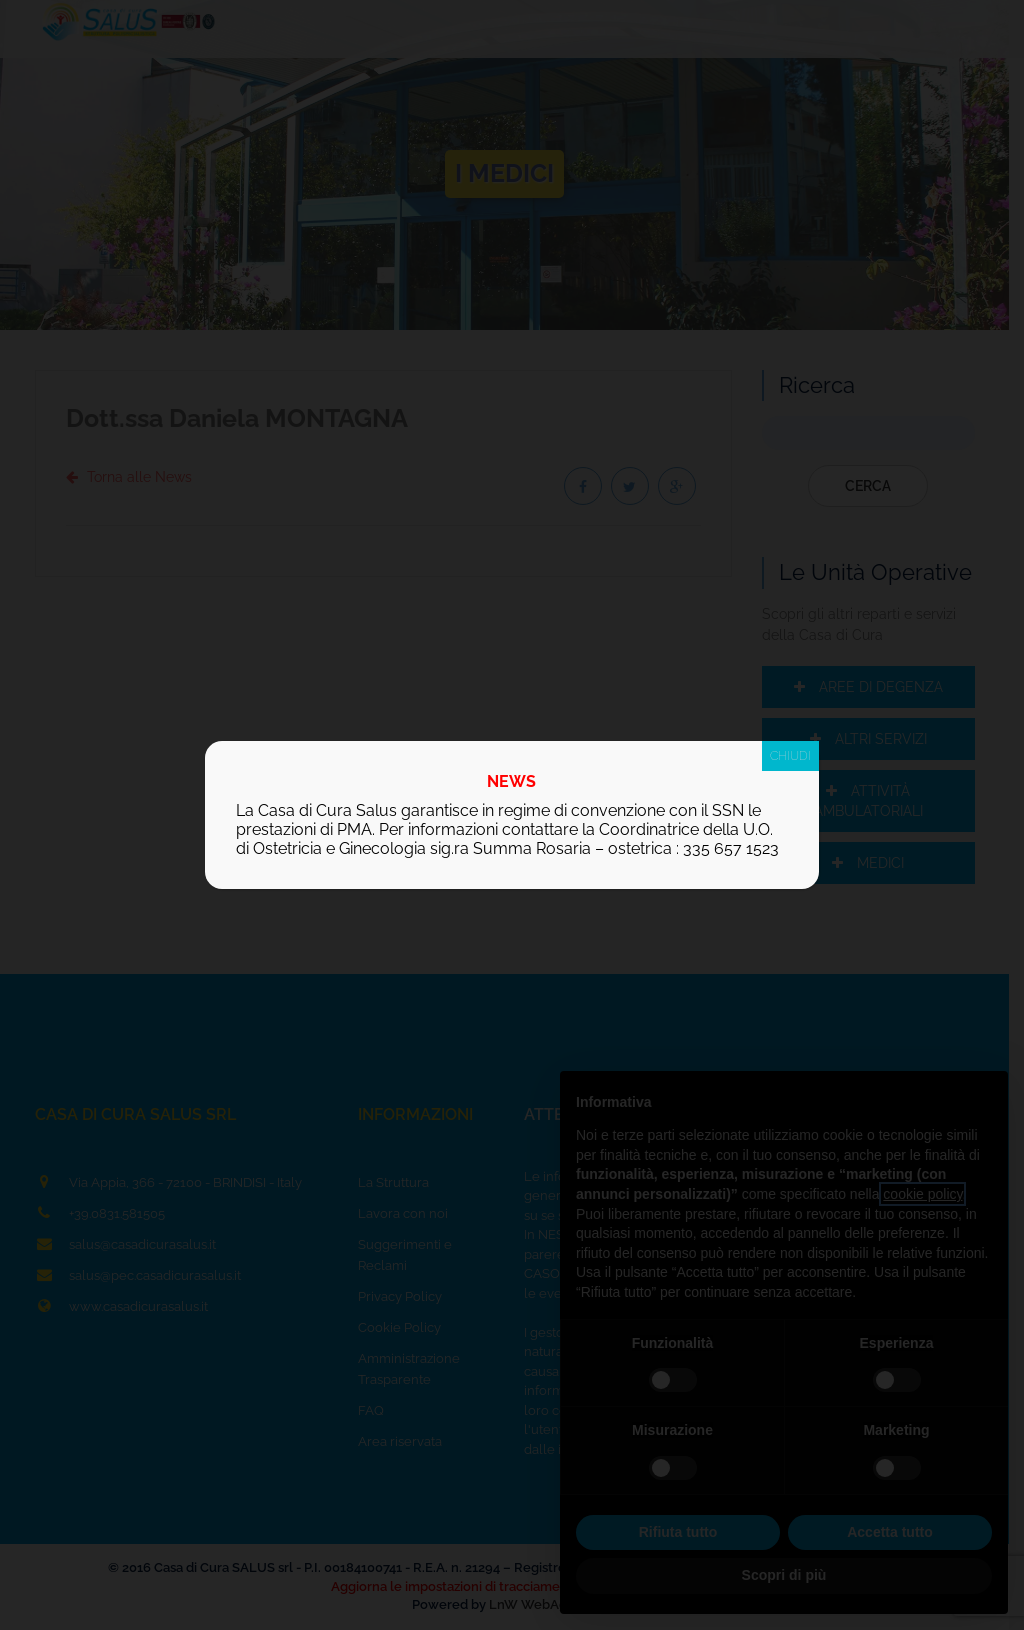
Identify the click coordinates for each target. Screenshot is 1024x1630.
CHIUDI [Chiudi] (790, 756)
